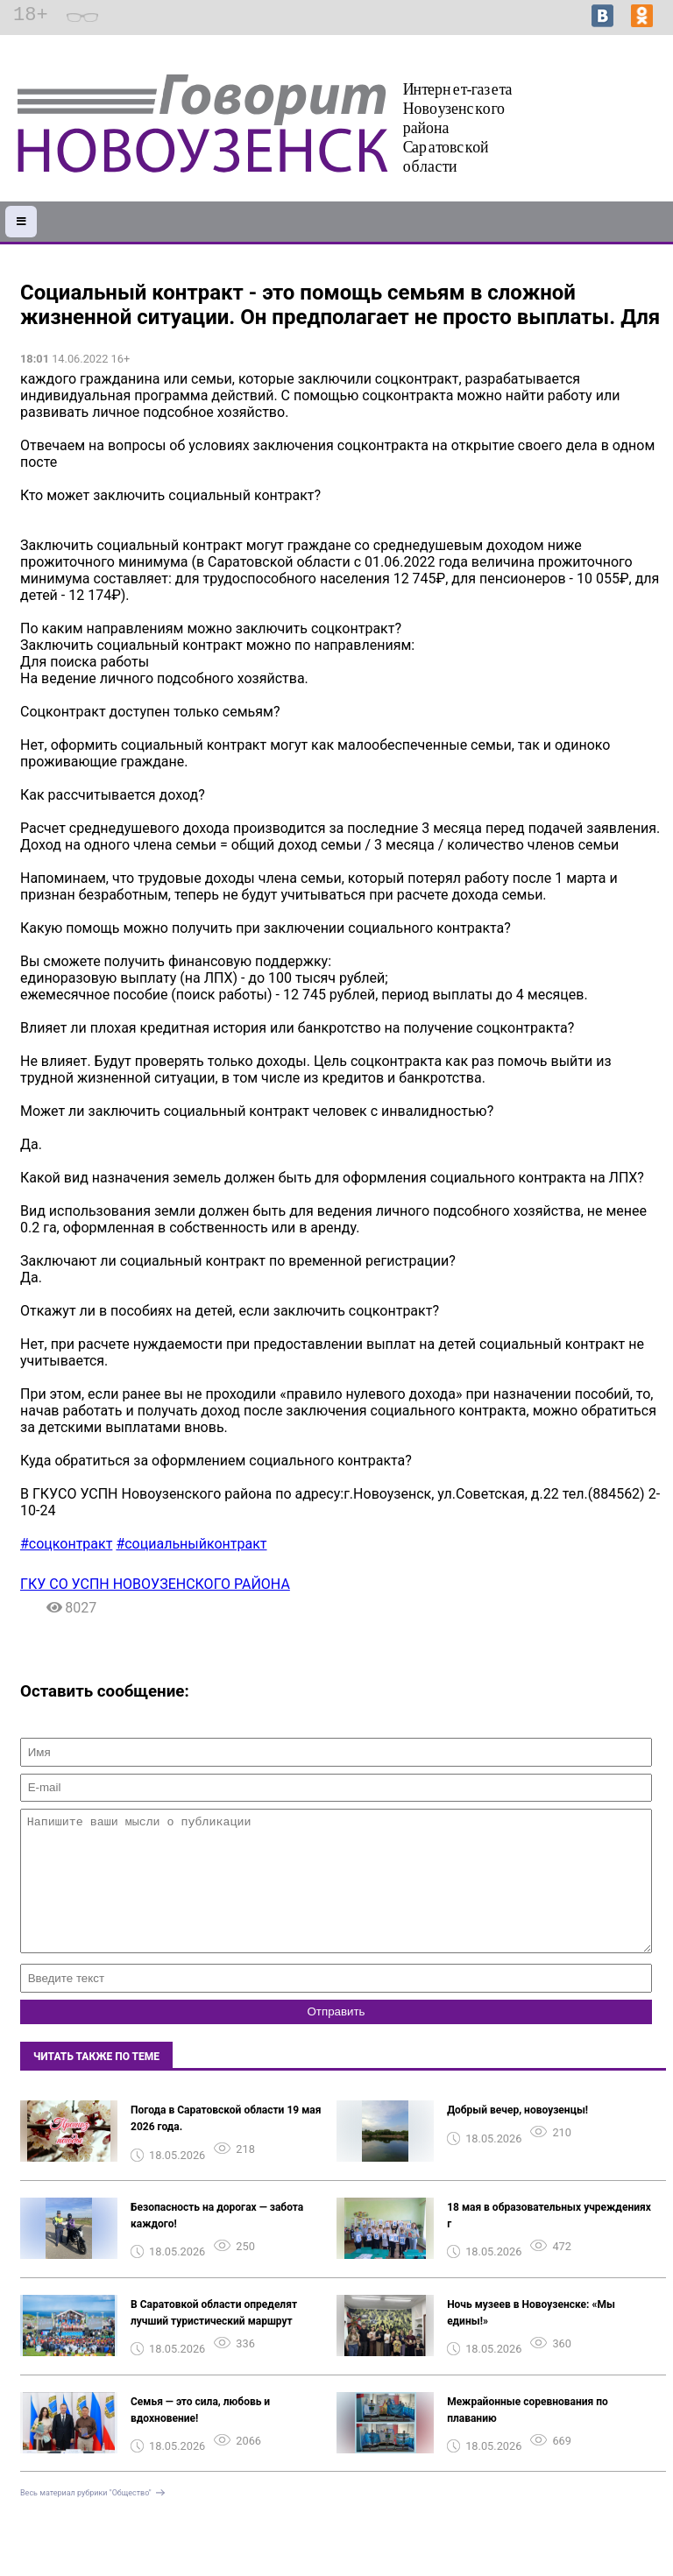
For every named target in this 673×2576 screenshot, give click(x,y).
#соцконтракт (66, 1543)
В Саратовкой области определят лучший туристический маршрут (214, 2339)
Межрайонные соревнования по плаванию (527, 2436)
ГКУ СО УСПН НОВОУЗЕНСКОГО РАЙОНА (155, 1584)
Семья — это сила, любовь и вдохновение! (200, 2436)
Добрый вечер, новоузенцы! (517, 2136)
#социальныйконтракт (191, 1543)
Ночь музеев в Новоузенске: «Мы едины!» (531, 2339)
